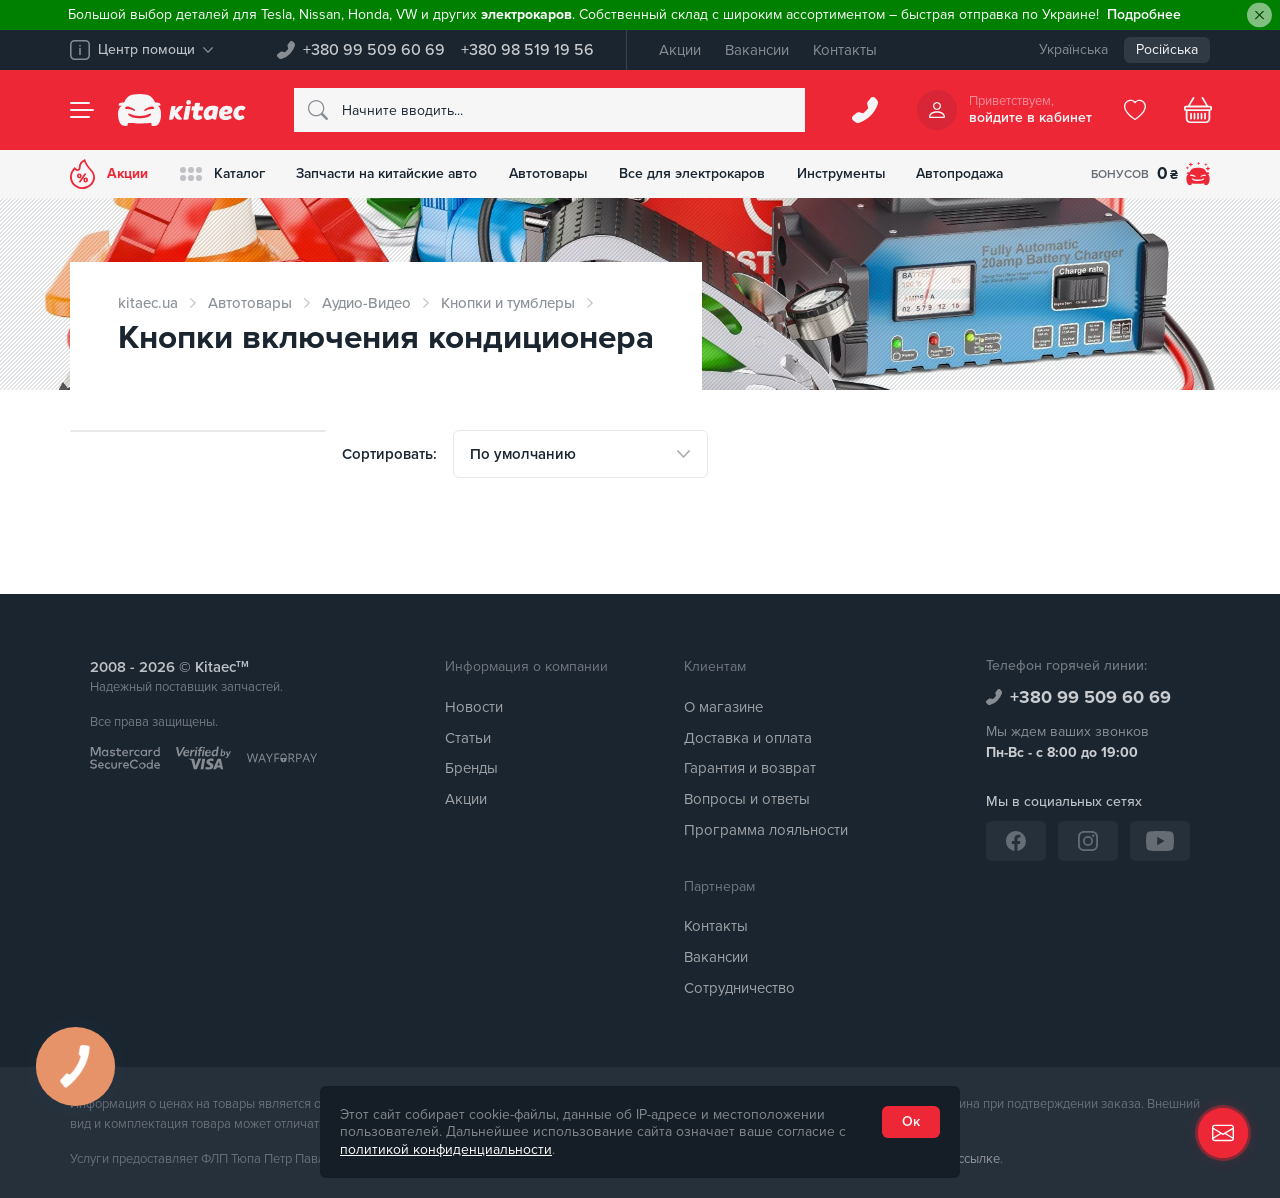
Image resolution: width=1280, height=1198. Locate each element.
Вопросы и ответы (747, 799)
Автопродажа (973, 173)
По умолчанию (523, 454)
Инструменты (852, 173)
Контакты (845, 50)
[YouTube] (1160, 841)
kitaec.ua (148, 303)
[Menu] (82, 110)
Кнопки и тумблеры (508, 303)
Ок (911, 1121)
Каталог (223, 174)
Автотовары (557, 173)
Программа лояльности (766, 830)
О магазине (723, 707)
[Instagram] (1088, 841)
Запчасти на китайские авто (392, 173)
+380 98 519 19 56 (527, 50)
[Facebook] (1016, 841)
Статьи (468, 738)
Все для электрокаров (702, 173)
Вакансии (757, 50)
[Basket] (1198, 110)
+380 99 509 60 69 (374, 50)
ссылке (979, 1159)
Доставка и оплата (748, 738)
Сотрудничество (739, 988)
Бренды (471, 768)
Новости (474, 707)
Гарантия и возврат (750, 768)
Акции (680, 50)
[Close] (1259, 15)
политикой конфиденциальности (446, 1149)
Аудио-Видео (366, 303)
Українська (1073, 49)
